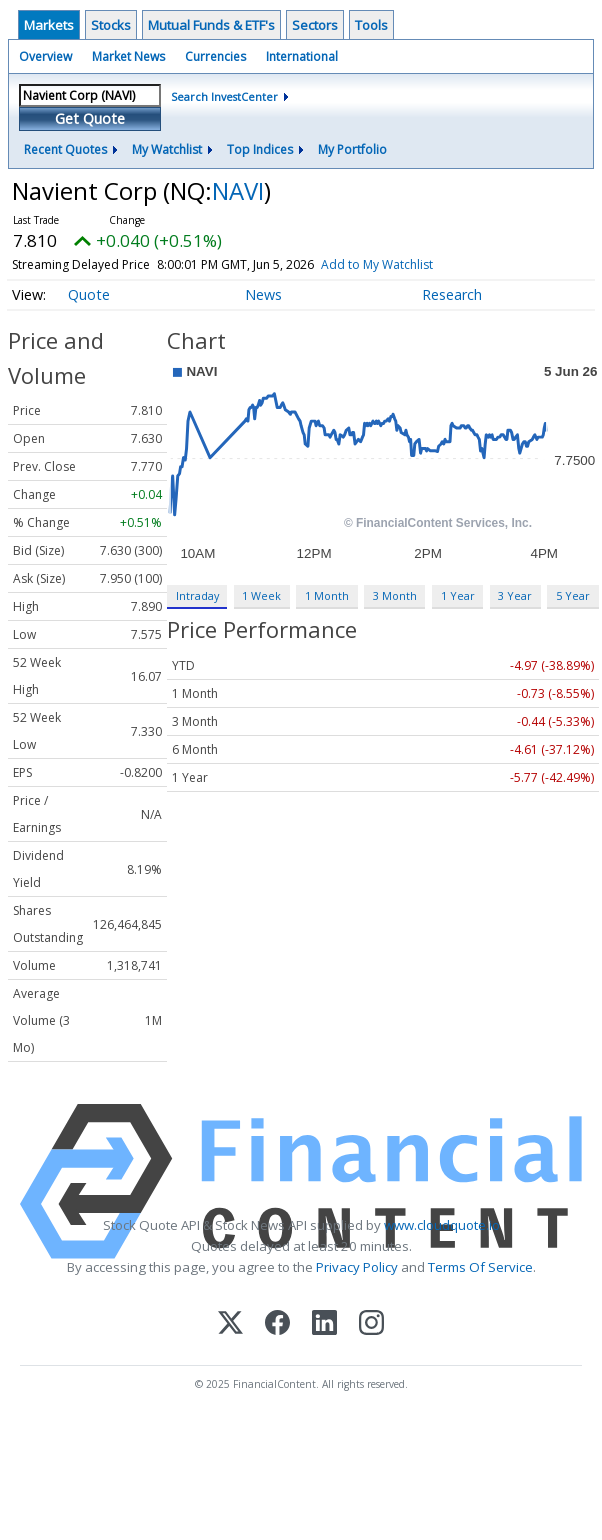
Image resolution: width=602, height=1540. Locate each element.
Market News (128, 56)
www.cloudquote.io (442, 1225)
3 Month (395, 595)
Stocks (111, 25)
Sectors (315, 25)
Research (452, 294)
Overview (45, 56)
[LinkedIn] (324, 1324)
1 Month (327, 595)
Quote (89, 294)
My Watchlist (167, 149)
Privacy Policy (357, 1267)
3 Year (515, 595)
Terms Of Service (480, 1267)
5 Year (573, 595)
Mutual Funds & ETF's (211, 25)
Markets (49, 25)
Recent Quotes (65, 149)
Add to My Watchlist (413, 264)
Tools (371, 25)
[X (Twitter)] (230, 1324)
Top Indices (260, 149)
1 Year (458, 595)
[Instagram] (371, 1324)
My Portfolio (352, 149)
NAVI (238, 190)
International (302, 56)
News (263, 294)
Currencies (215, 56)
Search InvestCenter (224, 96)
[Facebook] (277, 1324)
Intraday (197, 595)
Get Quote (90, 118)
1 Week (261, 595)
